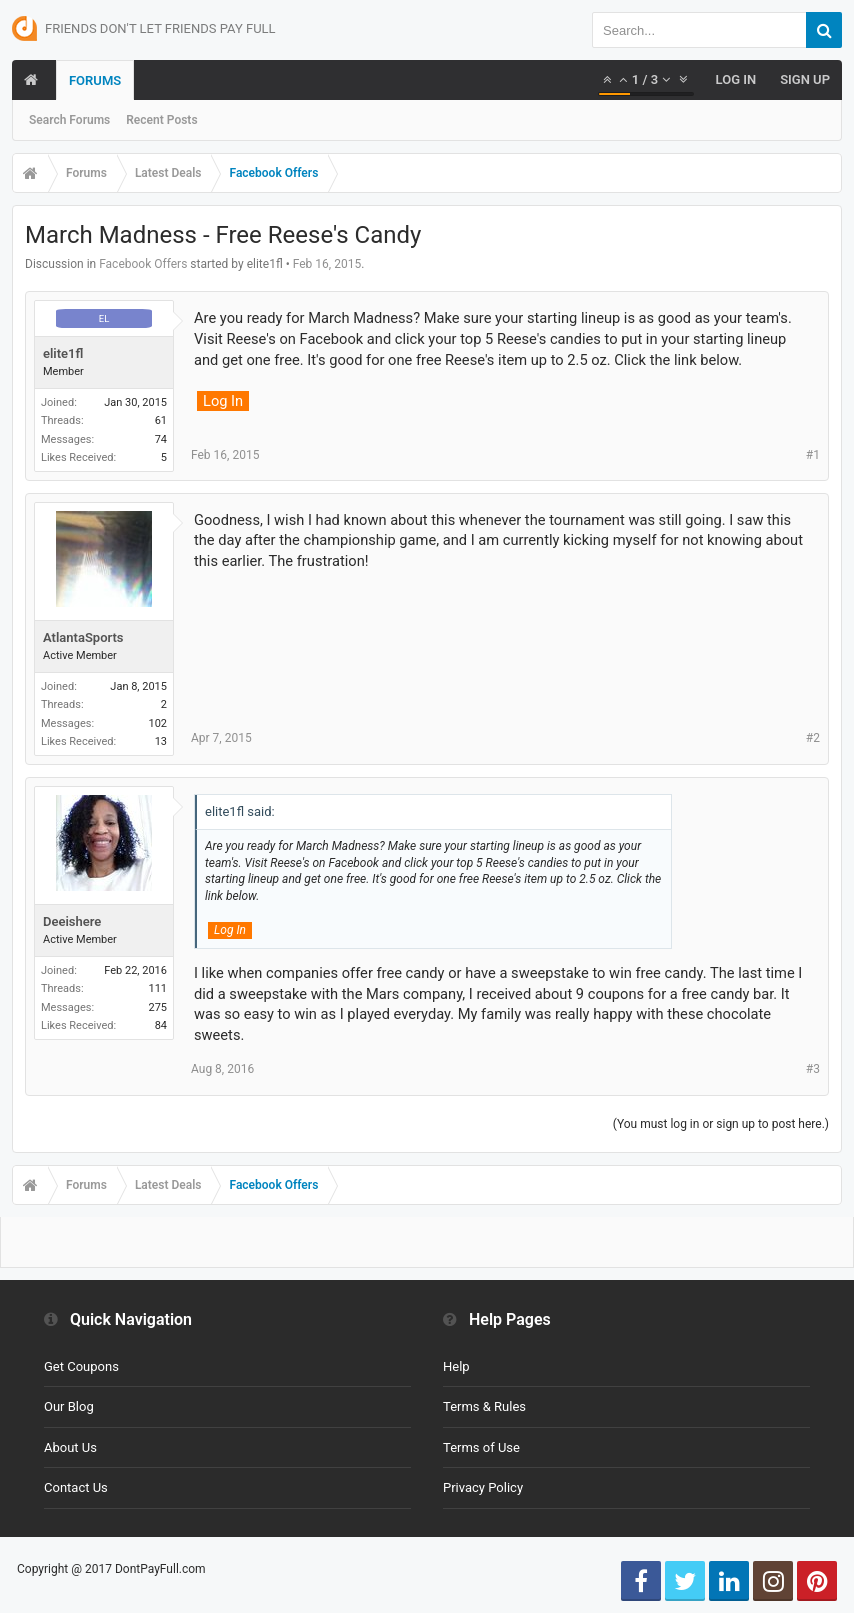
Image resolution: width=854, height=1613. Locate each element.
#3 (813, 1069)
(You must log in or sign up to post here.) (721, 1124)
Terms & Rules (484, 1406)
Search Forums (69, 120)
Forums (95, 80)
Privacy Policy (483, 1487)
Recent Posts (161, 120)
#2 (813, 738)
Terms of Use (481, 1447)
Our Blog (69, 1406)
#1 (813, 455)
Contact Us (76, 1487)
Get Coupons (81, 1366)
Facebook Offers (143, 264)
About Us (70, 1447)
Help (456, 1366)
